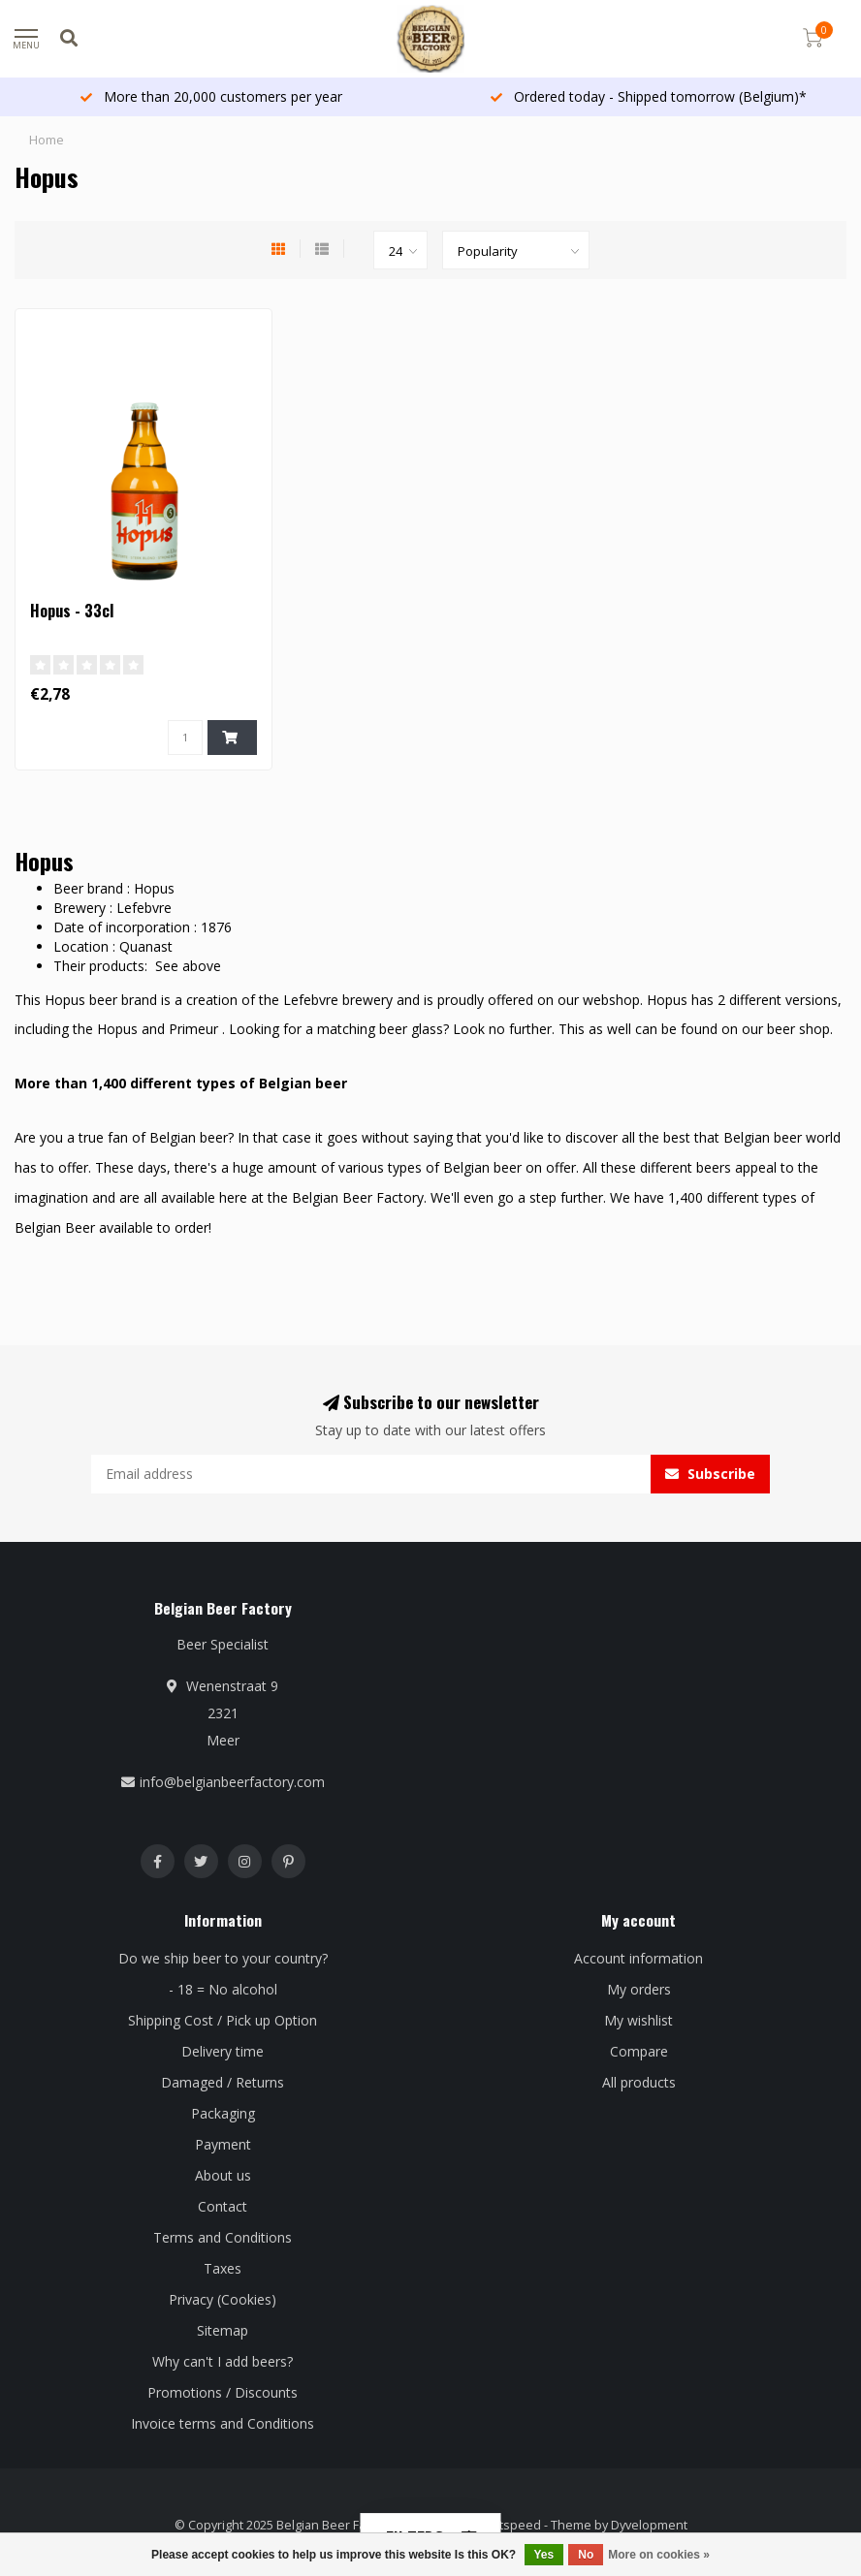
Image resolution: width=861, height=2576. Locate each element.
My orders (639, 1989)
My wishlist (638, 2020)
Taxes (222, 2268)
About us (223, 2175)
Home (46, 139)
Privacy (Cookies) (222, 2299)
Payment (223, 2144)
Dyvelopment (649, 2525)
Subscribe (710, 1473)
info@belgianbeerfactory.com (232, 1782)
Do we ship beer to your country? (223, 1958)
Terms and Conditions (222, 2237)
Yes (544, 2554)
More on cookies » (659, 2554)
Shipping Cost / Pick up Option (222, 2020)
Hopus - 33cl (71, 610)
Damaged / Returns (222, 2082)
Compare (639, 2051)
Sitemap (222, 2330)
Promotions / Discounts (222, 2392)
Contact (222, 2206)
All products (639, 2082)
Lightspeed (508, 2525)
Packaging (223, 2113)
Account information (638, 1958)
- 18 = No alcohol (223, 1989)
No (585, 2554)
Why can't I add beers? (222, 2361)
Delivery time (222, 2051)
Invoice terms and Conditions (222, 2423)
